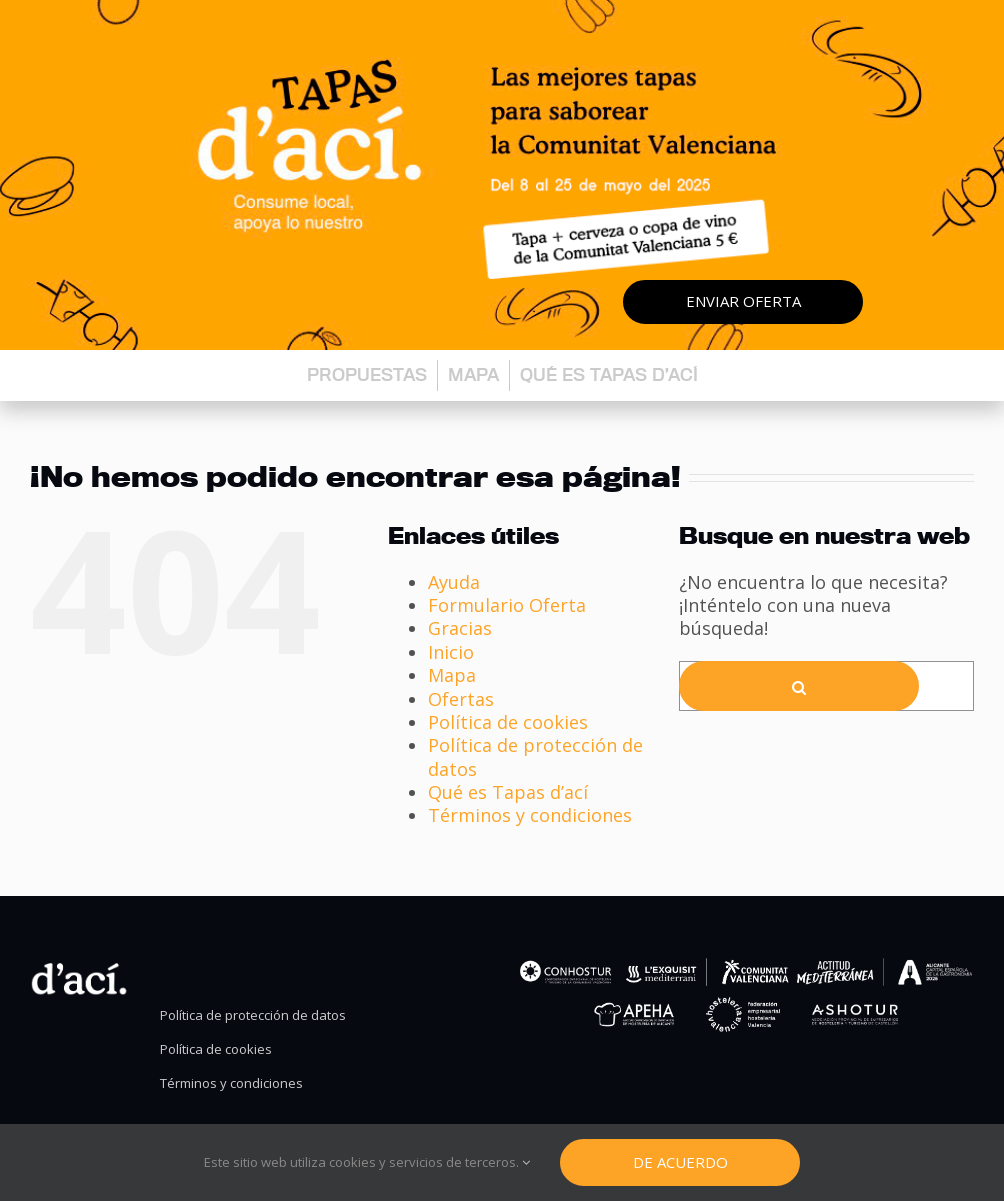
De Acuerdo (680, 1162)
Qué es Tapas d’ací (609, 374)
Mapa (473, 374)
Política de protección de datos (535, 756)
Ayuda (454, 582)
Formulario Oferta (507, 605)
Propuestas (367, 374)
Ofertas (461, 699)
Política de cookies (508, 722)
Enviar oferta (743, 301)
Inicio (451, 652)
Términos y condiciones (530, 815)
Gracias (460, 628)
